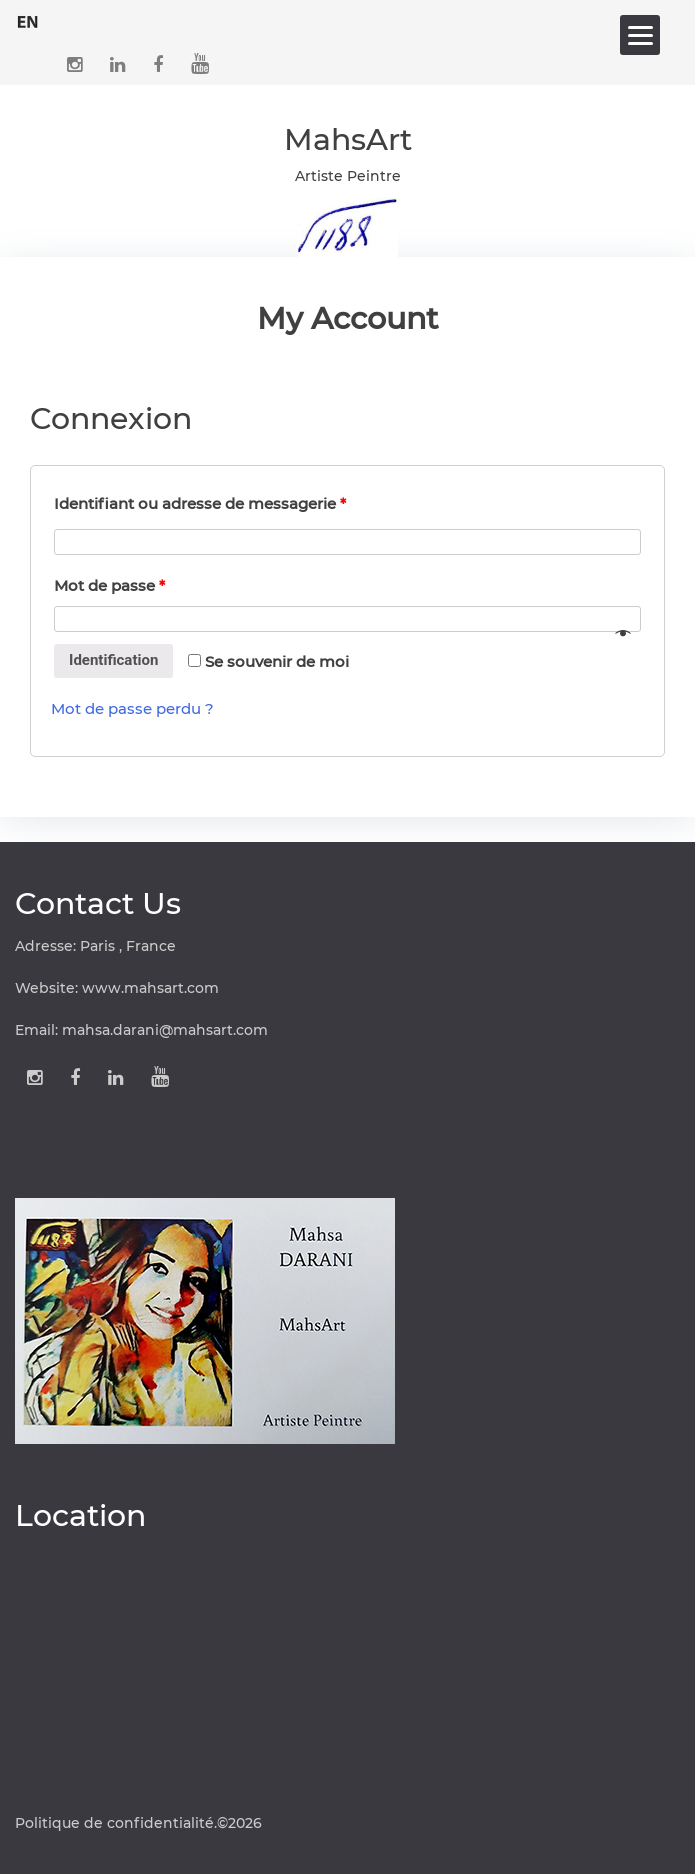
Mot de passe (109, 585)
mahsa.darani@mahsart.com (165, 1030)
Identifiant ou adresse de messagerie (200, 503)
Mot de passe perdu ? (132, 708)
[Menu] (640, 35)
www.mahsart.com (150, 988)
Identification (113, 660)
